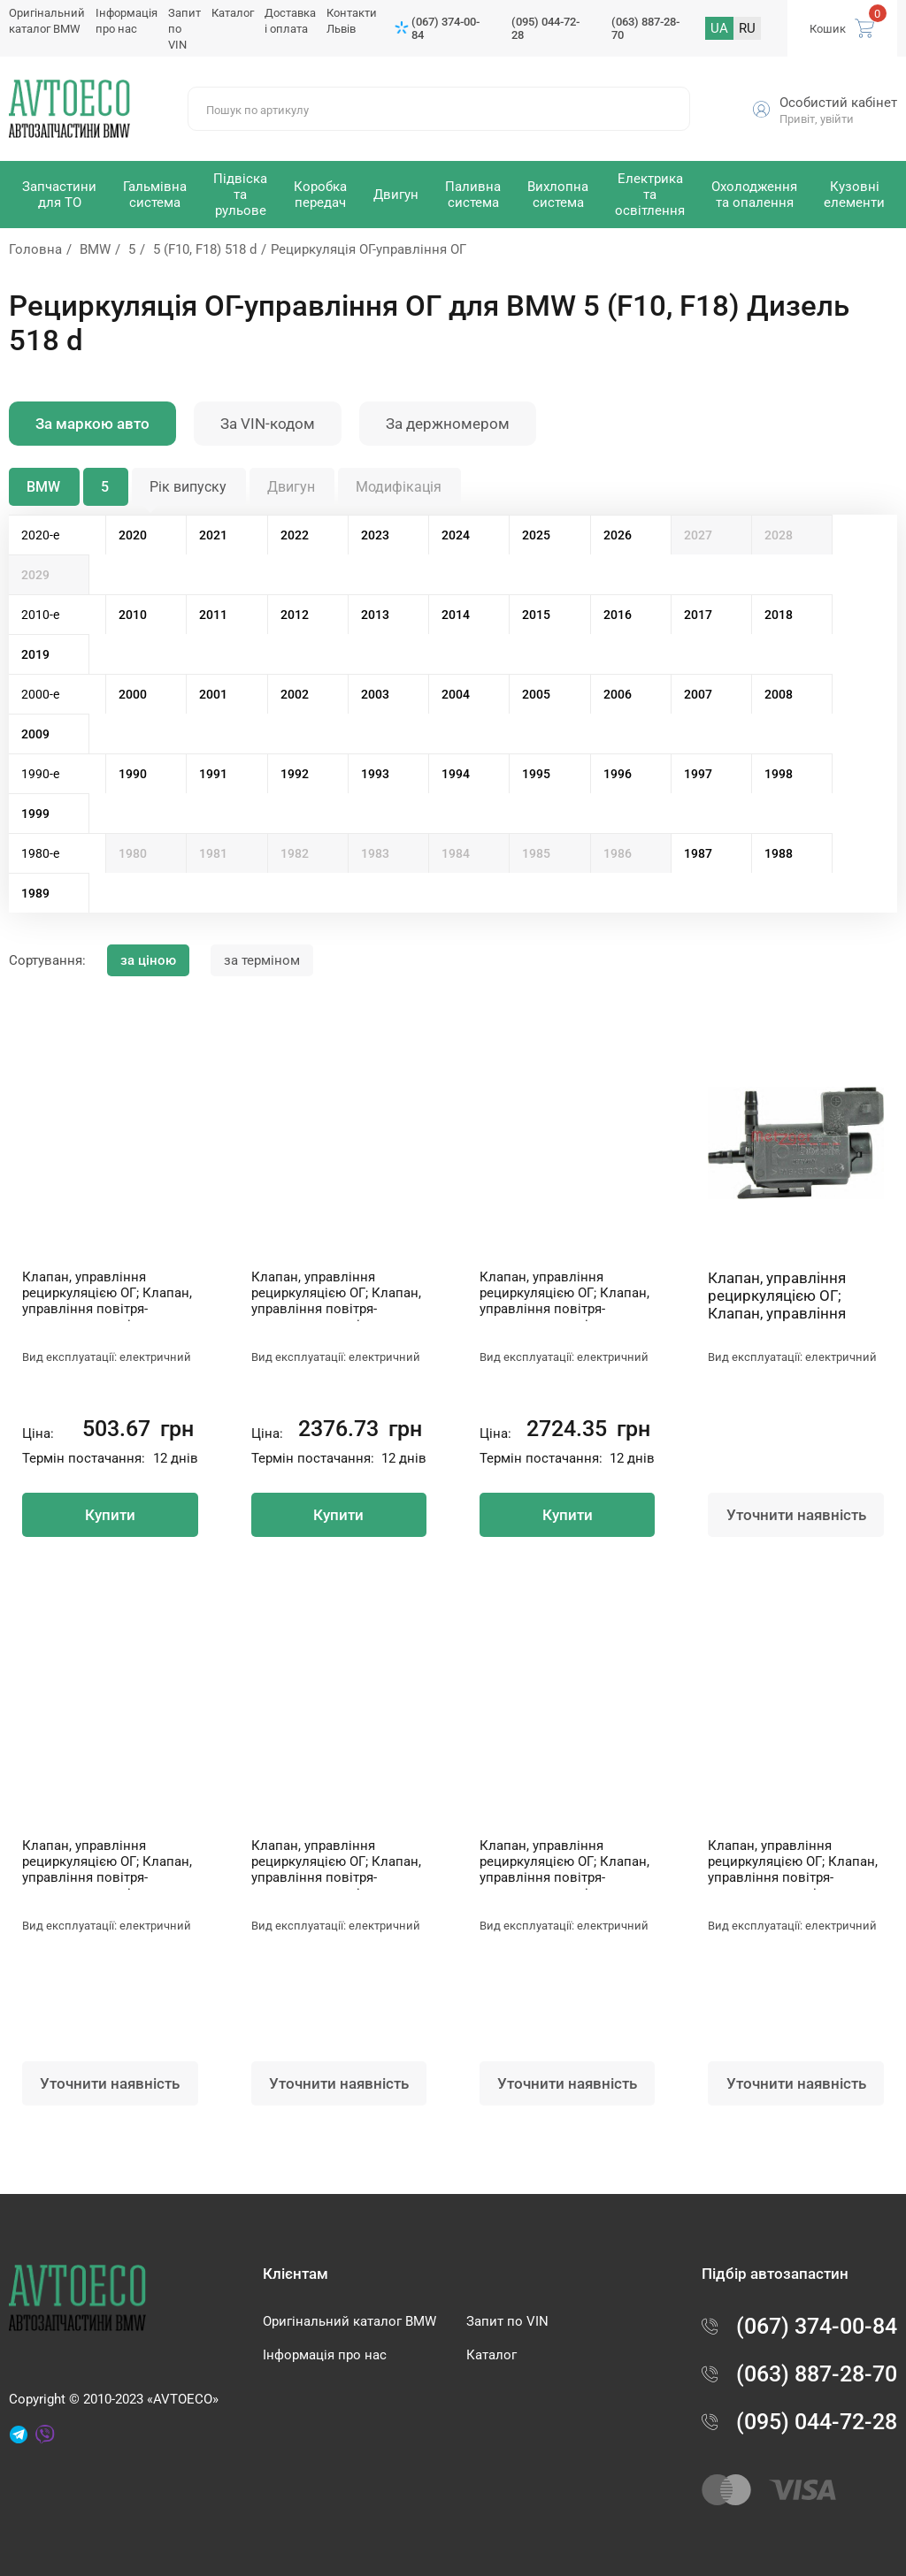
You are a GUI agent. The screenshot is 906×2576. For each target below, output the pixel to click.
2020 (133, 535)
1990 (133, 774)
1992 (294, 774)
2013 (375, 615)
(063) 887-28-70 (645, 28)
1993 (375, 774)
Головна (35, 249)
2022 (294, 535)
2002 (294, 694)
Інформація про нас (325, 2355)
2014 (455, 615)
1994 (455, 774)
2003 (375, 694)
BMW (95, 249)
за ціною (148, 960)
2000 (133, 694)
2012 (294, 615)
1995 (536, 774)
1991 (213, 774)
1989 (35, 893)
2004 (455, 694)
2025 (536, 535)
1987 (698, 853)
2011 (213, 615)
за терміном (262, 960)
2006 (617, 694)
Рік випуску (188, 486)
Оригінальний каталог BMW (349, 2321)
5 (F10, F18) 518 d (205, 249)
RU (747, 28)
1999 (35, 813)
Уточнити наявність (796, 1515)
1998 (778, 774)
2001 (213, 694)
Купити (110, 1515)
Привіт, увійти (816, 119)
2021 (213, 535)
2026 (617, 535)
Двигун (291, 486)
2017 (698, 615)
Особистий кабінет (838, 103)
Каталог (232, 12)
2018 (778, 615)
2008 (778, 694)
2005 (536, 694)
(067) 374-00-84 (445, 28)
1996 (617, 774)
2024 (455, 535)
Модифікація (398, 486)
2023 (375, 535)
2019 (35, 654)
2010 (133, 615)
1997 (698, 774)
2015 (536, 615)
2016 (617, 615)
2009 (35, 734)
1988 (778, 853)
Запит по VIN (507, 2321)
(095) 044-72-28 (545, 28)
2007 (698, 694)
